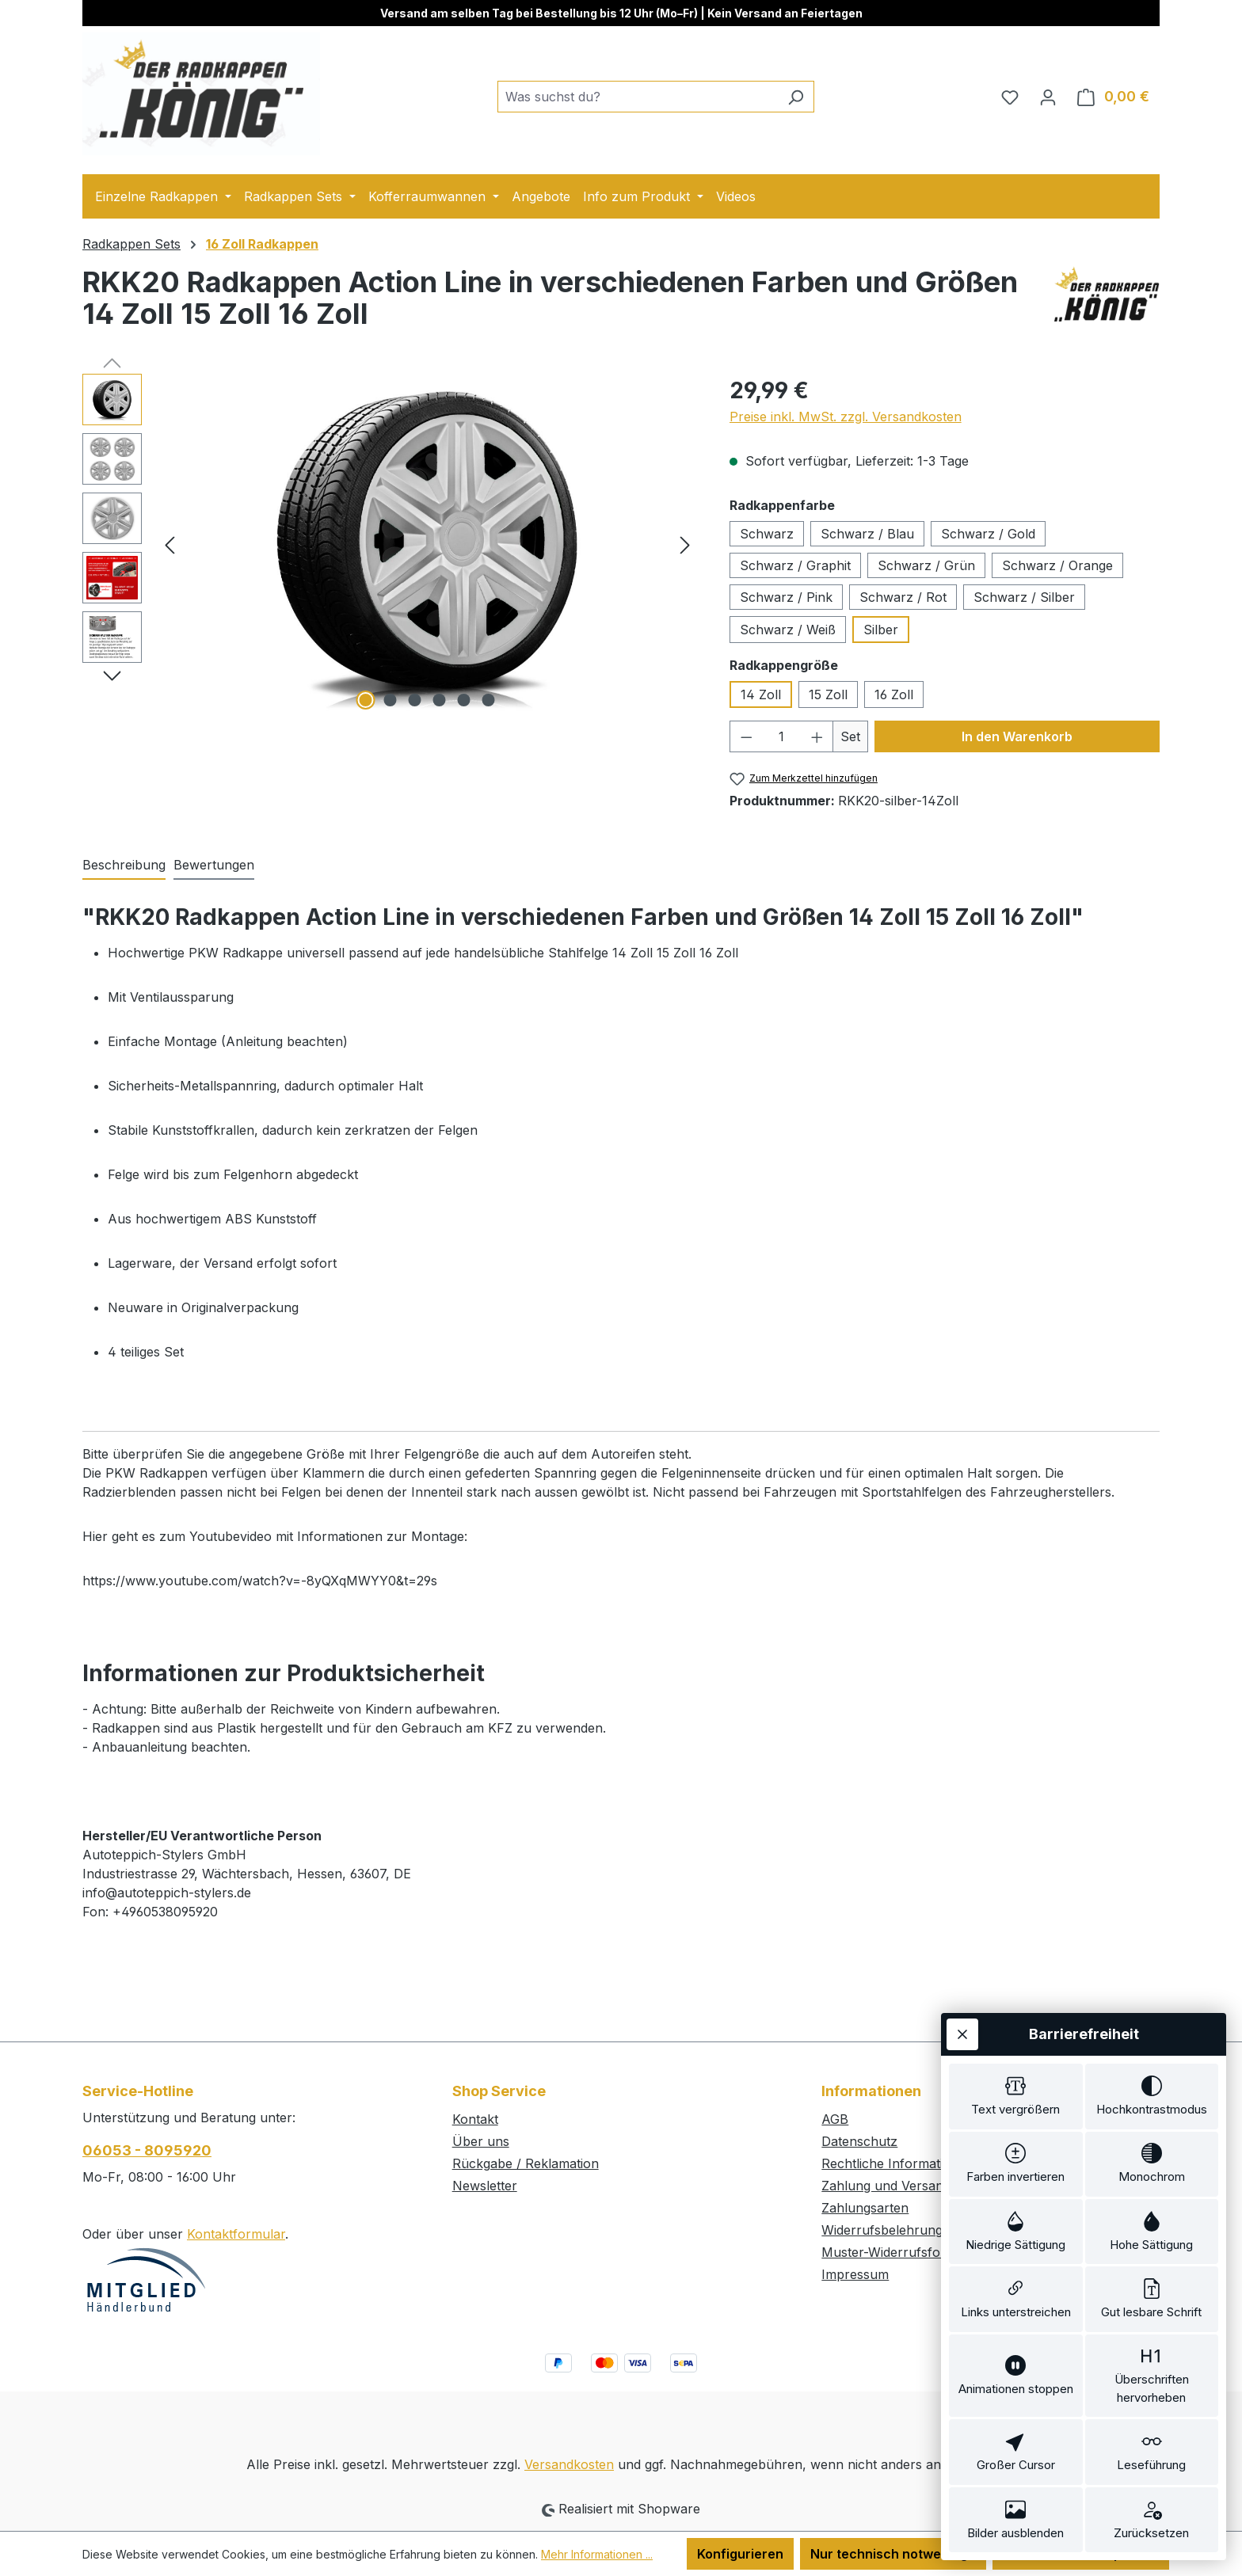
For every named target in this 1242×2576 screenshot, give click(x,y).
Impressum (855, 2274)
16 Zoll (893, 694)
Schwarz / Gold (988, 534)
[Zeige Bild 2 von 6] (390, 700)
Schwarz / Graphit (795, 565)
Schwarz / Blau (867, 534)
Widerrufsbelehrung (882, 2230)
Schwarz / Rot (903, 597)
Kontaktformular (236, 2234)
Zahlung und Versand (886, 2186)
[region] (390, 544)
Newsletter (484, 2186)
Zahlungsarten (865, 2208)
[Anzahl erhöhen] (817, 736)
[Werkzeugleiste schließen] (962, 2027)
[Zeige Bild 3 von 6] (415, 700)
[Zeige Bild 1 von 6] (366, 700)
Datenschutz (859, 2141)
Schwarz (767, 534)
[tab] (124, 865)
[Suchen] (795, 96)
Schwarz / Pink (786, 597)
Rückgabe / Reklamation (525, 2163)
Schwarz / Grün (926, 565)
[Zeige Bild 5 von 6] (464, 700)
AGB (834, 2119)
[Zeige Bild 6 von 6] (488, 700)
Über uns (480, 2141)
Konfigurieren (740, 2554)
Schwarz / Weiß (788, 629)
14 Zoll (761, 694)
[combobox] (637, 96)
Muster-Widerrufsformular (901, 2252)
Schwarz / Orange (1057, 565)
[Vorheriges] (169, 543)
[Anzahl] (781, 736)
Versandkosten (569, 2464)
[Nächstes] (685, 543)
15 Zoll (828, 694)
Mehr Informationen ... (597, 2554)
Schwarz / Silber (1024, 597)
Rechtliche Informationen (897, 2163)
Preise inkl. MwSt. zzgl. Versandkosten (846, 416)
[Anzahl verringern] (746, 736)
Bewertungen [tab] (213, 865)
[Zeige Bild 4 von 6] (439, 700)
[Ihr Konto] (1048, 96)
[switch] (1016, 2090)
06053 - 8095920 (146, 2150)
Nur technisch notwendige (893, 2554)
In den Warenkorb (1017, 736)
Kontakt (475, 2119)
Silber (880, 629)
